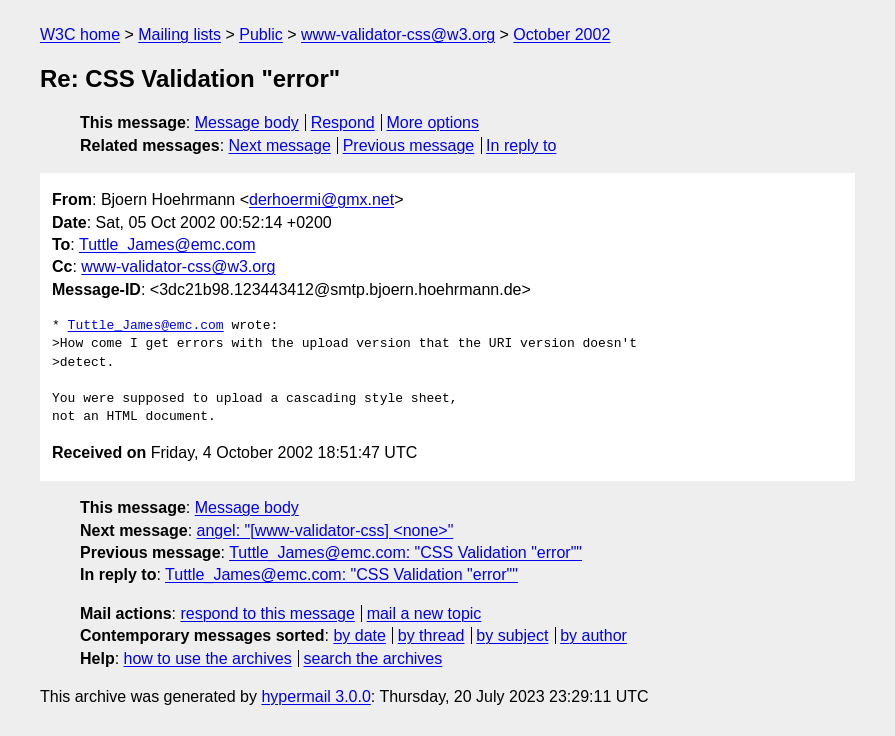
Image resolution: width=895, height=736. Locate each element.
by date (359, 635)
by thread (431, 635)
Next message (280, 145)
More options (433, 122)
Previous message (409, 145)
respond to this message (267, 613)
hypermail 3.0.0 (315, 696)
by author (593, 635)
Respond (343, 122)
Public (261, 34)
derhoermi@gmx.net (321, 199)
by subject (512, 635)
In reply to (521, 145)
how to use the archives (208, 658)
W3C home (80, 34)
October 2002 (561, 34)
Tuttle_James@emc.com (167, 244)
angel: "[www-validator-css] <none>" (325, 530)
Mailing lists (179, 34)
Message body (247, 122)
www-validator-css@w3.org (398, 34)
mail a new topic (424, 613)
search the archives (373, 658)
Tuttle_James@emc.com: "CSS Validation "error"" (405, 552)
